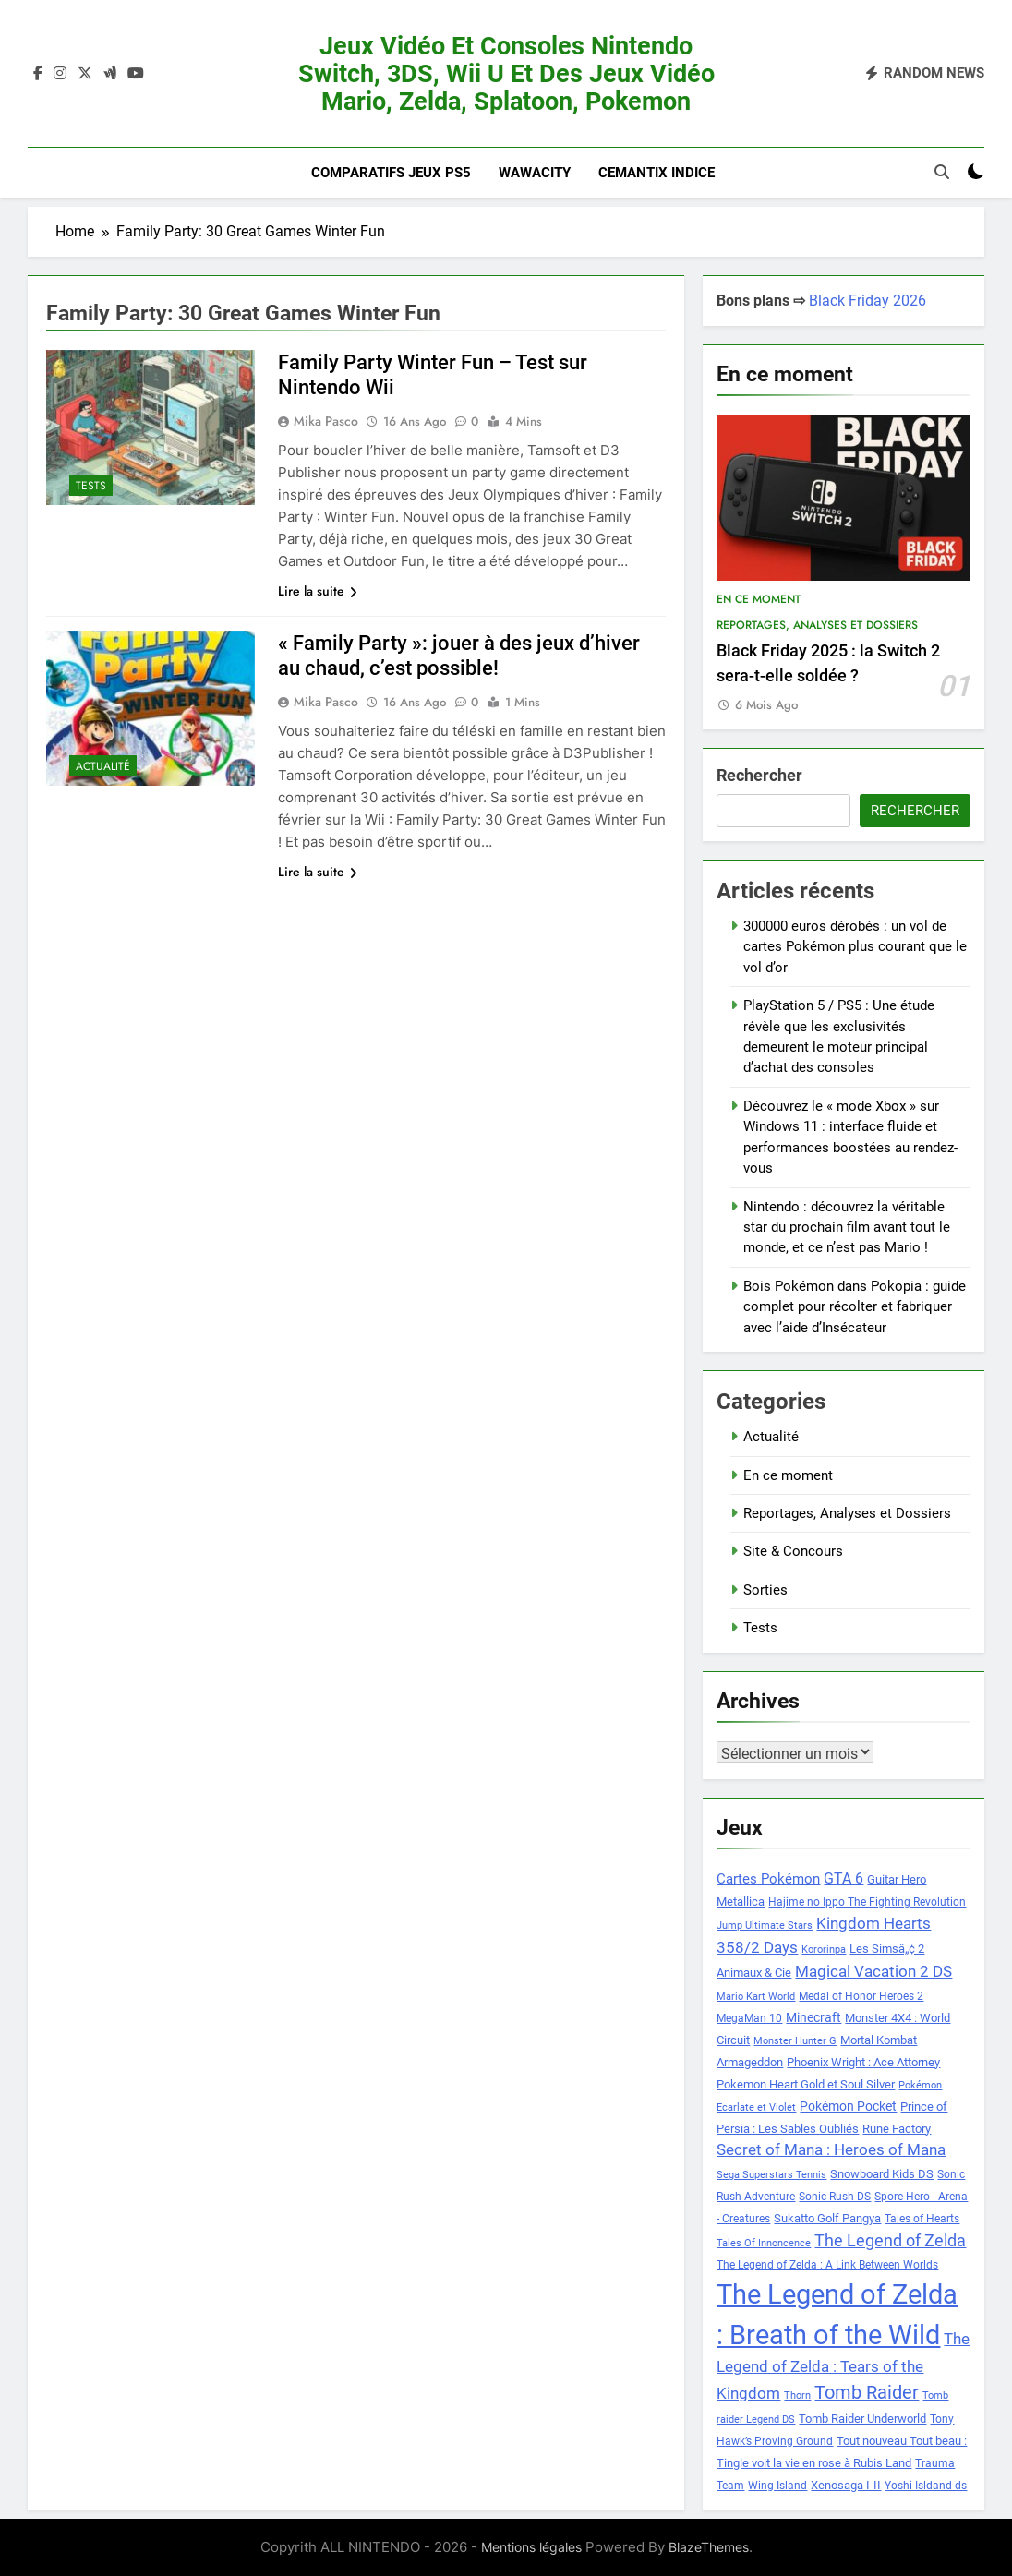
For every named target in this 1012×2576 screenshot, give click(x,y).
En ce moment (759, 599)
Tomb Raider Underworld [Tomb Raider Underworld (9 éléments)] (862, 2419)
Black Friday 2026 (867, 300)
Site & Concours (793, 1551)
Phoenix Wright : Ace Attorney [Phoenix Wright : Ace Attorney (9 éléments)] (863, 2062)
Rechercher (759, 775)
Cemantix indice (656, 172)
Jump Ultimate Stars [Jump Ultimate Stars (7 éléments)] (765, 1926)
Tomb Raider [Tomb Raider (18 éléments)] (866, 2392)
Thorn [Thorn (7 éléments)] (797, 2395)
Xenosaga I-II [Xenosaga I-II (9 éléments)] (846, 2485)
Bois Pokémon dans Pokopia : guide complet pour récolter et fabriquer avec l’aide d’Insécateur (854, 1307)
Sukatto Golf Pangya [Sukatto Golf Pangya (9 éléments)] (827, 2218)
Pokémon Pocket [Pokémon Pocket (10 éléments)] (848, 2106)
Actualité (103, 766)
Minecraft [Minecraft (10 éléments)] (813, 2017)
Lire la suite (317, 591)
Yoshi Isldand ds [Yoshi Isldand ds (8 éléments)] (926, 2485)
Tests (91, 485)
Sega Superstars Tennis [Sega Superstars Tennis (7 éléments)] (771, 2175)
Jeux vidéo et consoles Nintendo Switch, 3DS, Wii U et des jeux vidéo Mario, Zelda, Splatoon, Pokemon (506, 73)
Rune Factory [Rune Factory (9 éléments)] (896, 2129)
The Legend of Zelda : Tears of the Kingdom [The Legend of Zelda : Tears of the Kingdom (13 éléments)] (843, 2366)
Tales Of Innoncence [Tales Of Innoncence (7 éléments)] (764, 2243)
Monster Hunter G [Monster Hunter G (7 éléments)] (795, 2041)
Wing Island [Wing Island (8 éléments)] (777, 2485)
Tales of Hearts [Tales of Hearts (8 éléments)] (922, 2218)
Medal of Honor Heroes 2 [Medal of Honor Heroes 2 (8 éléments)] (861, 1996)
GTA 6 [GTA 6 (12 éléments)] (843, 1879)
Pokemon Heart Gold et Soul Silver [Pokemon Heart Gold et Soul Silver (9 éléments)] (806, 2084)
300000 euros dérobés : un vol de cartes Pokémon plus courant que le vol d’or (855, 947)
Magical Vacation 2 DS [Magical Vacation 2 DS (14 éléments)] (873, 1971)
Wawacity (535, 172)
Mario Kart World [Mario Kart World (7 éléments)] (756, 1997)
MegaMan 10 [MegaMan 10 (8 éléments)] (749, 2018)
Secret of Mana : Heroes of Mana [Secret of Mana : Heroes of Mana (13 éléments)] (831, 2150)
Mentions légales (531, 2547)
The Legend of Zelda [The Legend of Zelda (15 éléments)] (890, 2241)
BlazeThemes (709, 2547)
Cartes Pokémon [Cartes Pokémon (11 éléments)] (768, 1879)
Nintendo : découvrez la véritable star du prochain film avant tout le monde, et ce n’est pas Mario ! (846, 1227)
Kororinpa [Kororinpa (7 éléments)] (823, 1950)
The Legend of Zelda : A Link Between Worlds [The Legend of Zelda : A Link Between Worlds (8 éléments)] (827, 2264)
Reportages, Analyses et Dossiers (817, 625)
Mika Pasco (326, 421)
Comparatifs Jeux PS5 (391, 172)
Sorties (765, 1590)
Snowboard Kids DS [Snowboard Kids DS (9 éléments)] (882, 2174)
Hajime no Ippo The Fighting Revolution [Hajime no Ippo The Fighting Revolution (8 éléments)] (867, 1902)
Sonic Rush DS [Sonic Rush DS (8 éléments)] (835, 2196)
